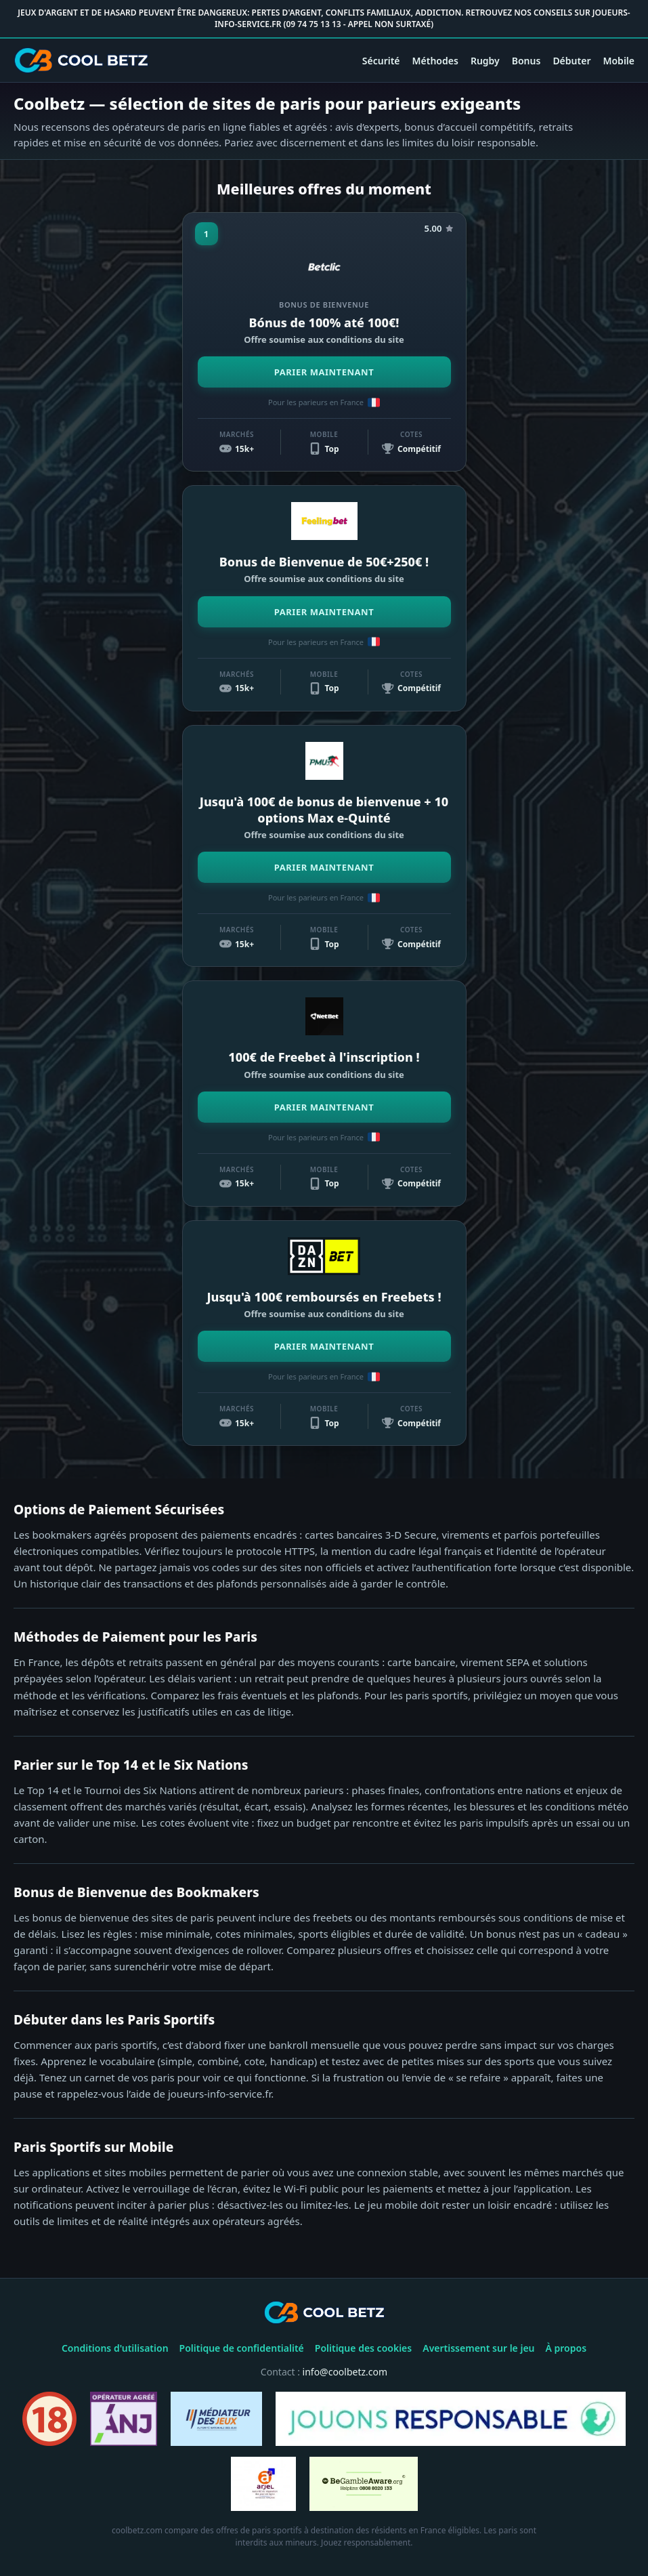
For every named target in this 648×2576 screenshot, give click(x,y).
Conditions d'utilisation (115, 2348)
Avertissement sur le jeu (478, 2348)
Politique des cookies (363, 2348)
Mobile (618, 60)
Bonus (526, 60)
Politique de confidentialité (241, 2348)
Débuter (571, 60)
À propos (566, 2348)
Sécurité (381, 60)
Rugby (485, 60)
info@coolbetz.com (345, 2371)
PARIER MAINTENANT (324, 372)
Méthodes (435, 60)
